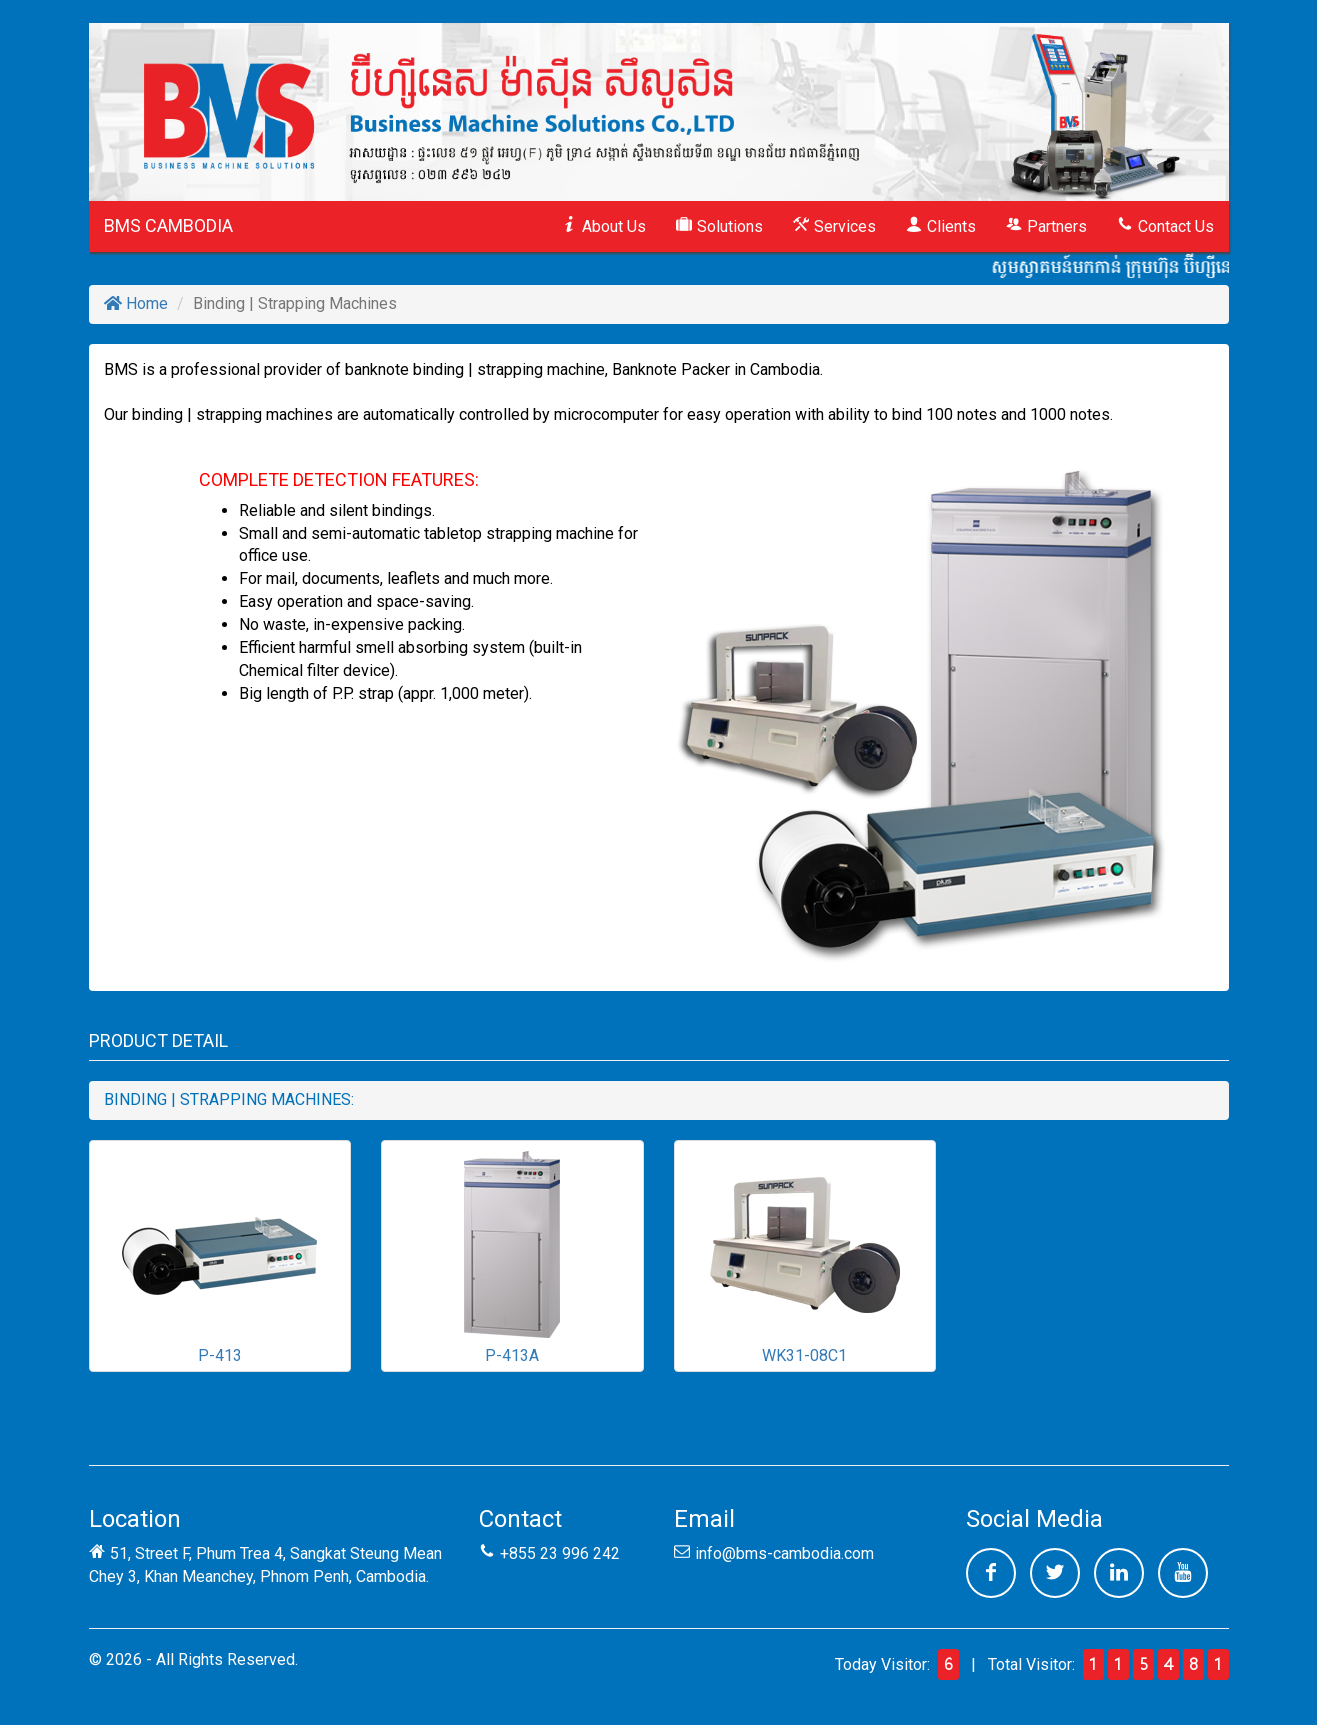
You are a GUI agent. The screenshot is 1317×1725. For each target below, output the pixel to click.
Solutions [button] (719, 226)
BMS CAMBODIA (168, 225)
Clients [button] (941, 226)
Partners (1046, 226)
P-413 (220, 1255)
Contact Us (1165, 226)
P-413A (512, 1255)
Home (136, 303)
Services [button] (834, 226)
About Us (603, 226)
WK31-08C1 (805, 1255)
